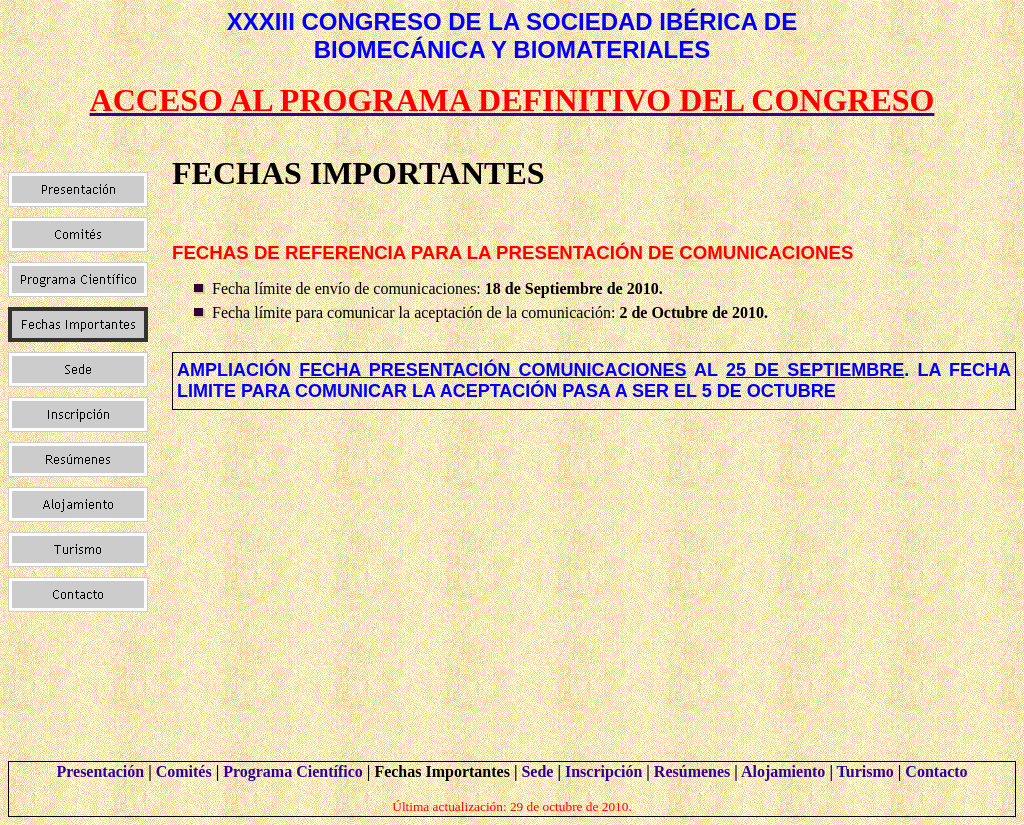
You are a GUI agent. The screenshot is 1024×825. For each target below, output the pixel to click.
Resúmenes (692, 771)
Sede (537, 771)
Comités (184, 771)
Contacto (936, 771)
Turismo (865, 771)
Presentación (100, 771)
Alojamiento (783, 771)
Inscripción (603, 771)
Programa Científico (293, 771)
